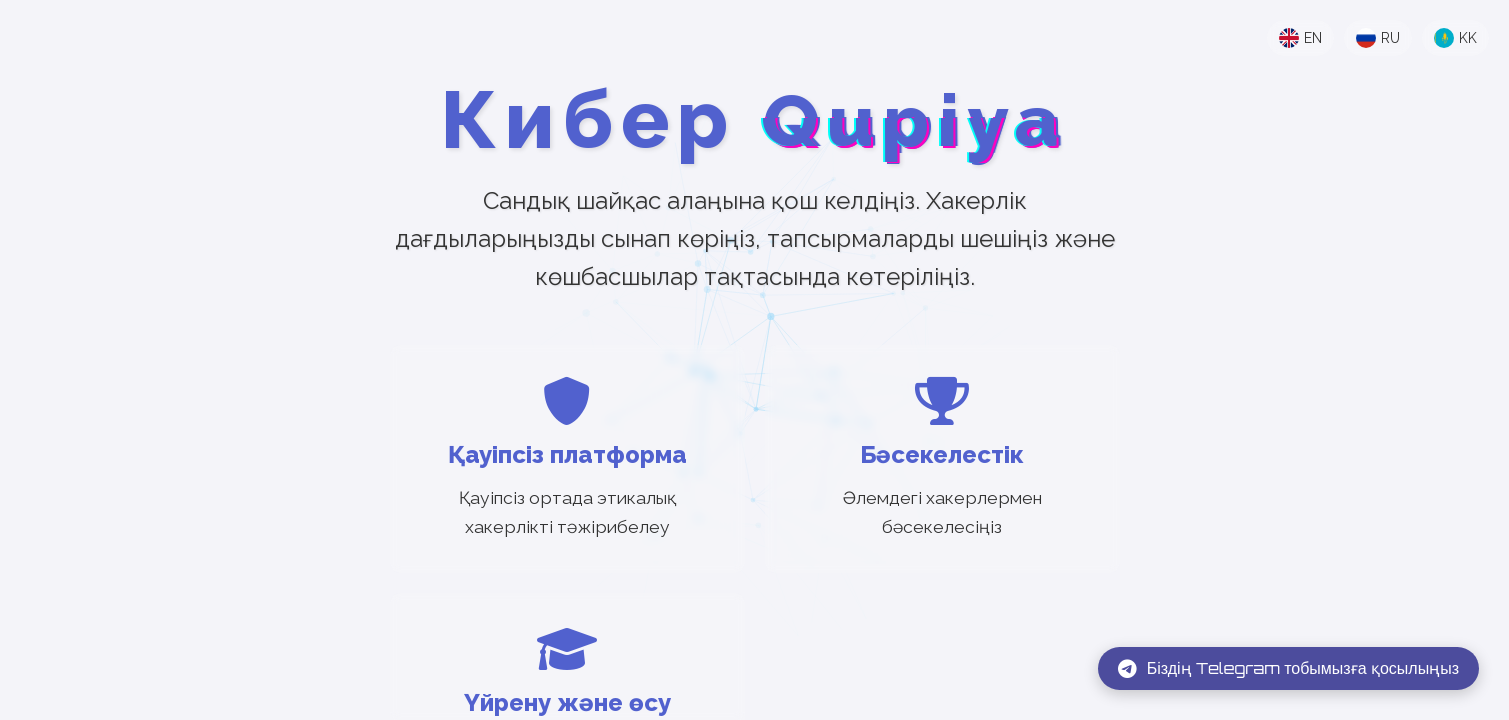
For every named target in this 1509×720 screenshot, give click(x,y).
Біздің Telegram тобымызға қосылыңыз (1288, 668)
